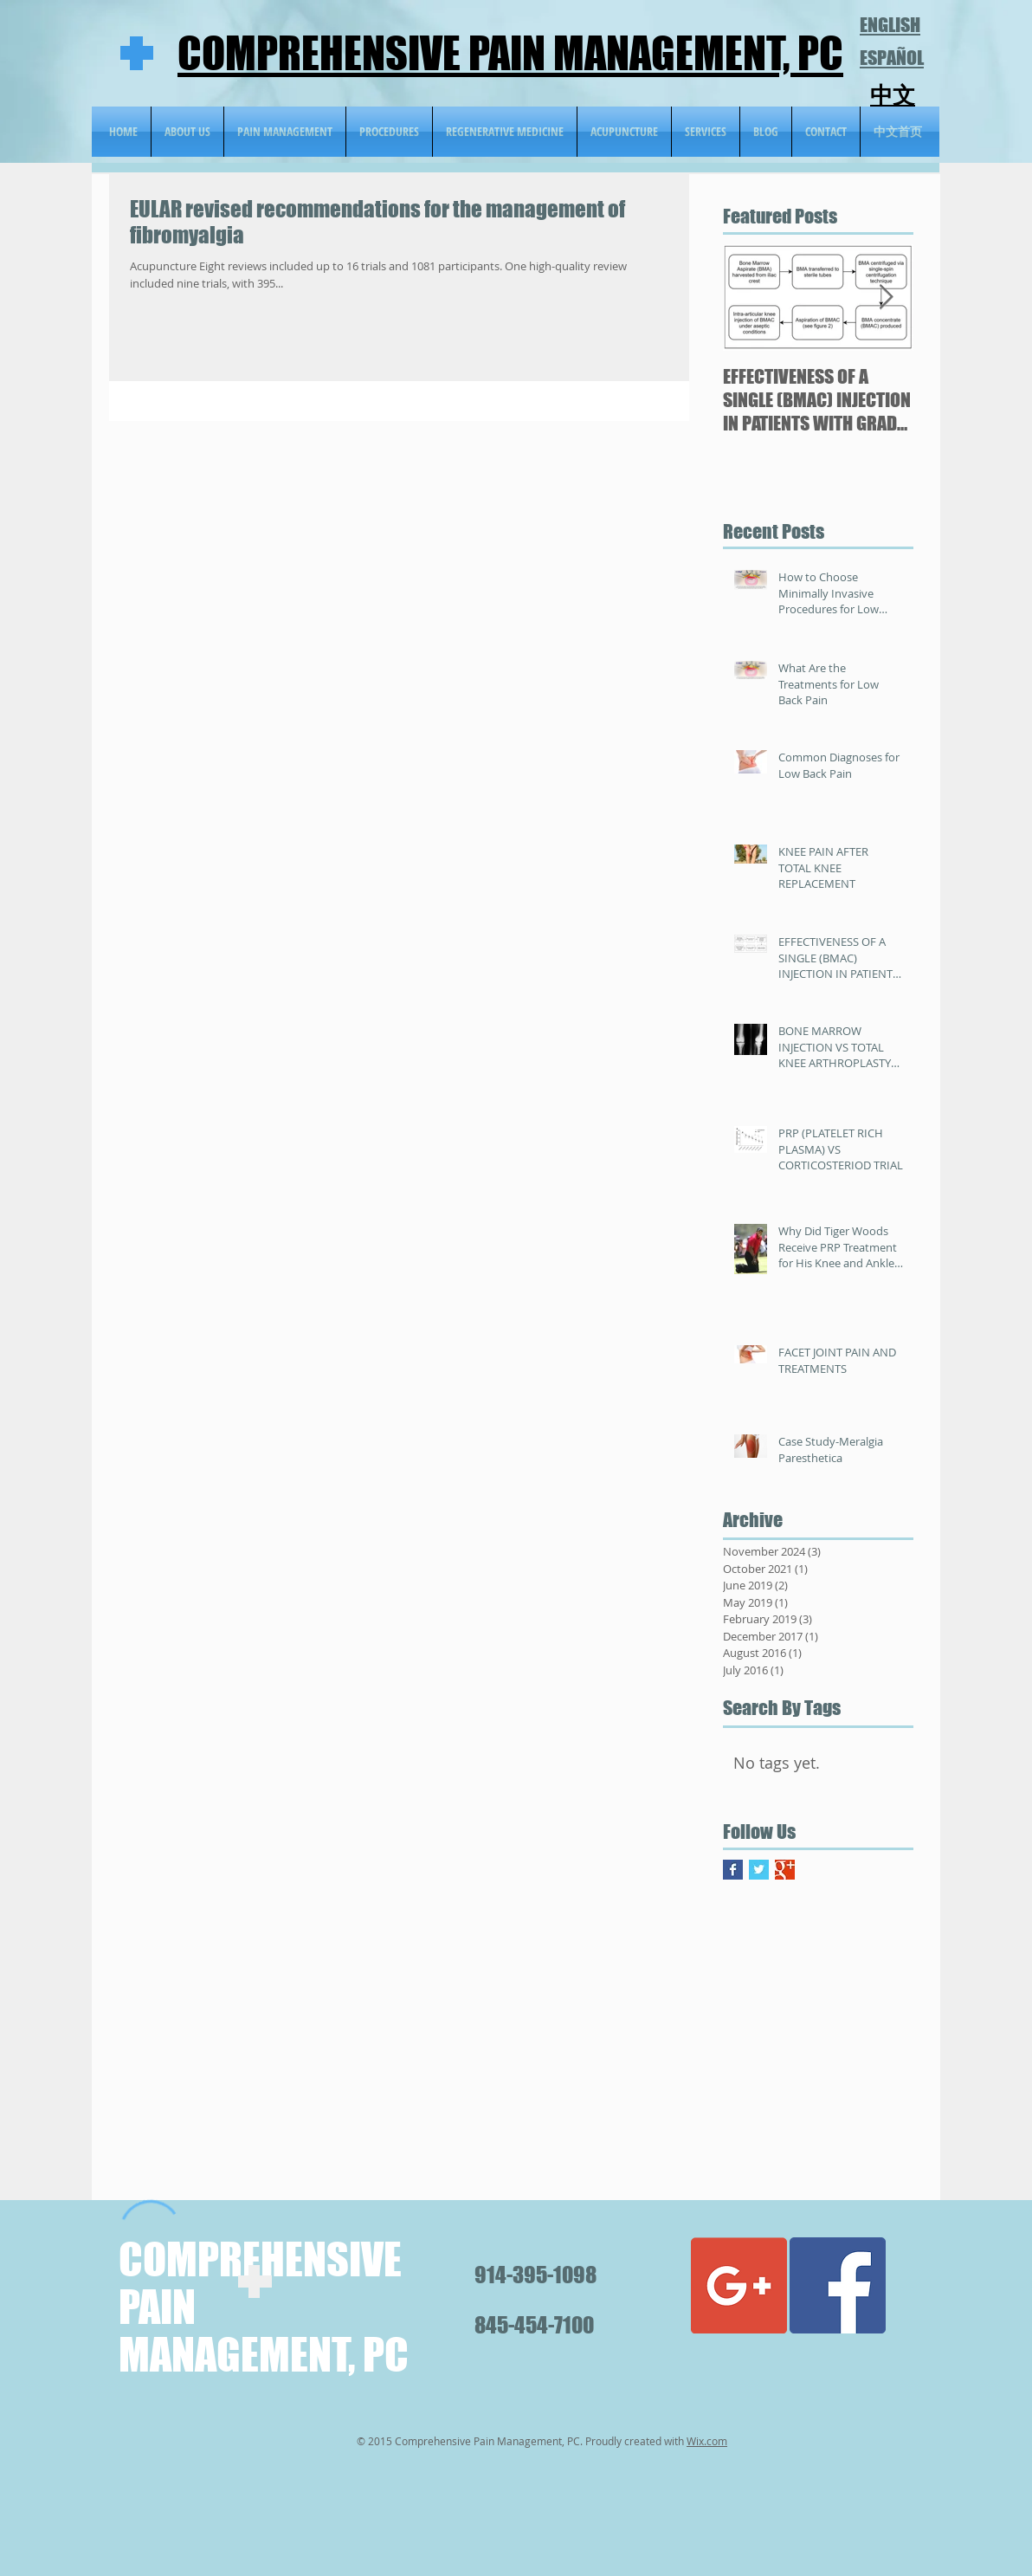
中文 (892, 94)
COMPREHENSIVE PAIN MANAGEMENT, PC (510, 53)
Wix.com (707, 2441)
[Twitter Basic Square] (759, 1870)
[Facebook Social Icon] (838, 2285)
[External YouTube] (403, 2044)
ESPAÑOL (892, 57)
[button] (505, 132)
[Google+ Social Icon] (739, 2285)
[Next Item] (885, 297)
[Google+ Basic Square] (785, 1870)
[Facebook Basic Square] (733, 1870)
